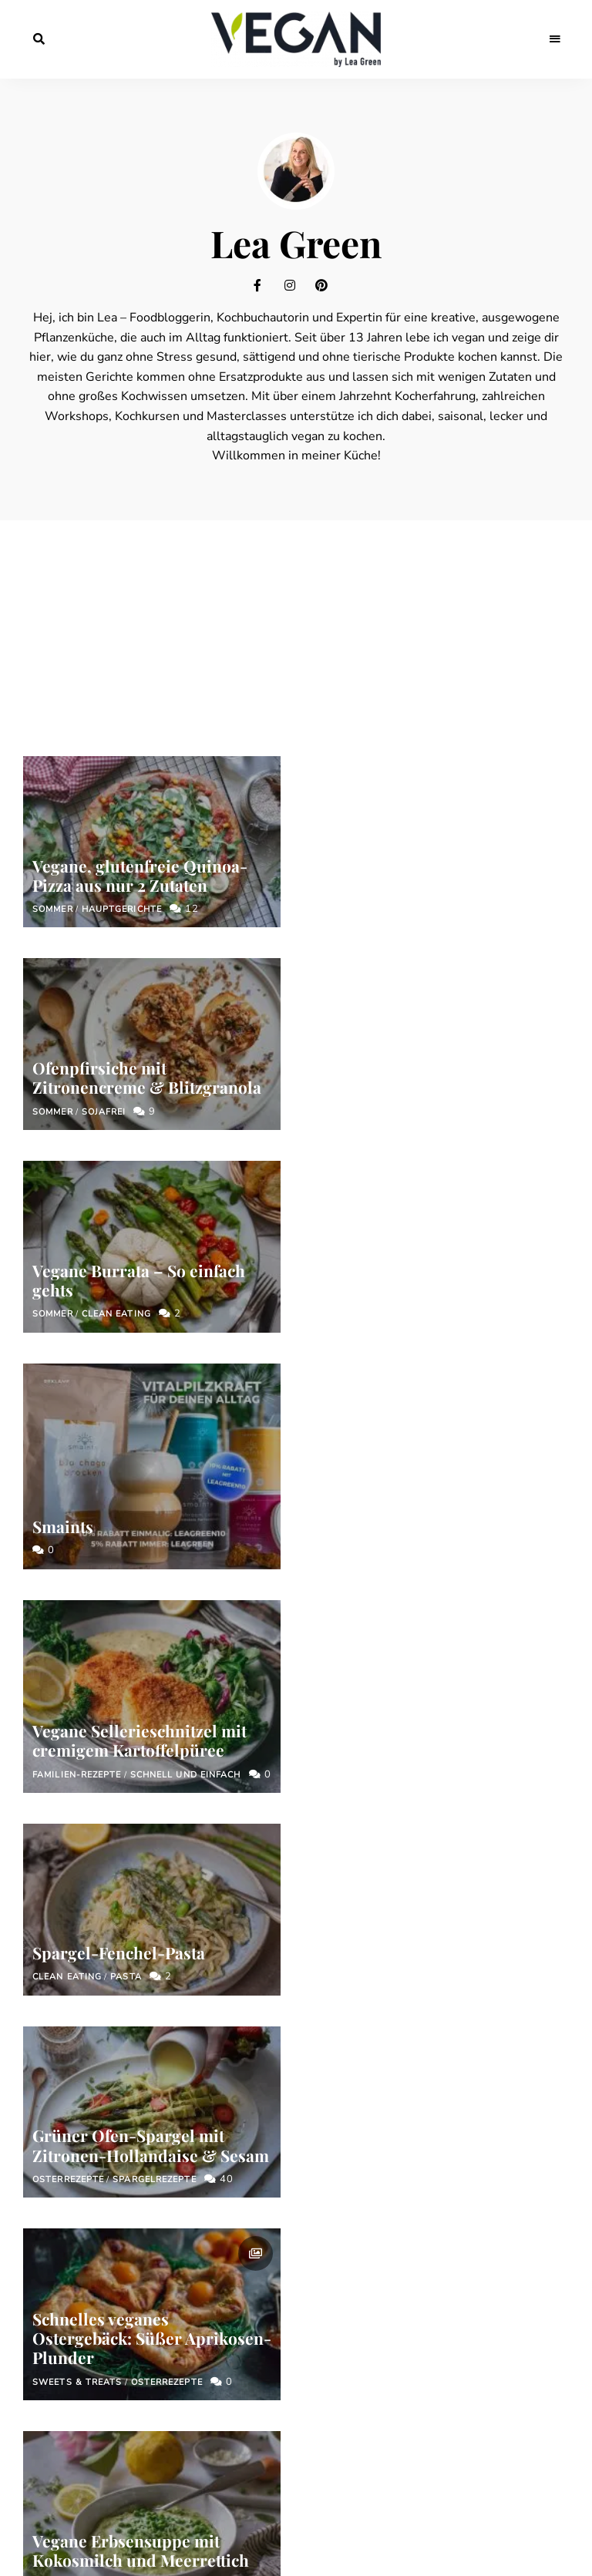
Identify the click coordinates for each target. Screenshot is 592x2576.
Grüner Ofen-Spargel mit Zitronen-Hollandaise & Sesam (150, 1503)
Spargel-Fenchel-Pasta (407, 1355)
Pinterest (326, 285)
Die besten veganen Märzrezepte (393, 1750)
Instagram (296, 285)
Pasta (414, 1379)
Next (463, 1853)
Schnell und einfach (185, 1335)
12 (184, 909)
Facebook (265, 285)
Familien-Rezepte (77, 1335)
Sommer (52, 909)
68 (419, 1853)
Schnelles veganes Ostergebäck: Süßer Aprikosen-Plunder (440, 1538)
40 (219, 1537)
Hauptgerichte (122, 909)
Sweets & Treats (366, 1581)
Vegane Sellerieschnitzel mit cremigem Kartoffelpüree (139, 1300)
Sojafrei (392, 940)
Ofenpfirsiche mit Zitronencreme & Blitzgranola (435, 906)
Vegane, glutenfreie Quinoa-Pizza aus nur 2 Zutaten (139, 875)
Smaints (351, 1152)
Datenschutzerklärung (336, 2358)
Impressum (218, 2358)
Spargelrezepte (154, 1537)
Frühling (176, 1740)
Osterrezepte (68, 1537)
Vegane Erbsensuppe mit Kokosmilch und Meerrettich (140, 1706)
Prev (129, 1853)
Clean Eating (116, 1112)
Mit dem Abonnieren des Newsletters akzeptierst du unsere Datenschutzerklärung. (302, 2244)
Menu (553, 39)
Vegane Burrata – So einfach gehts (138, 1077)
